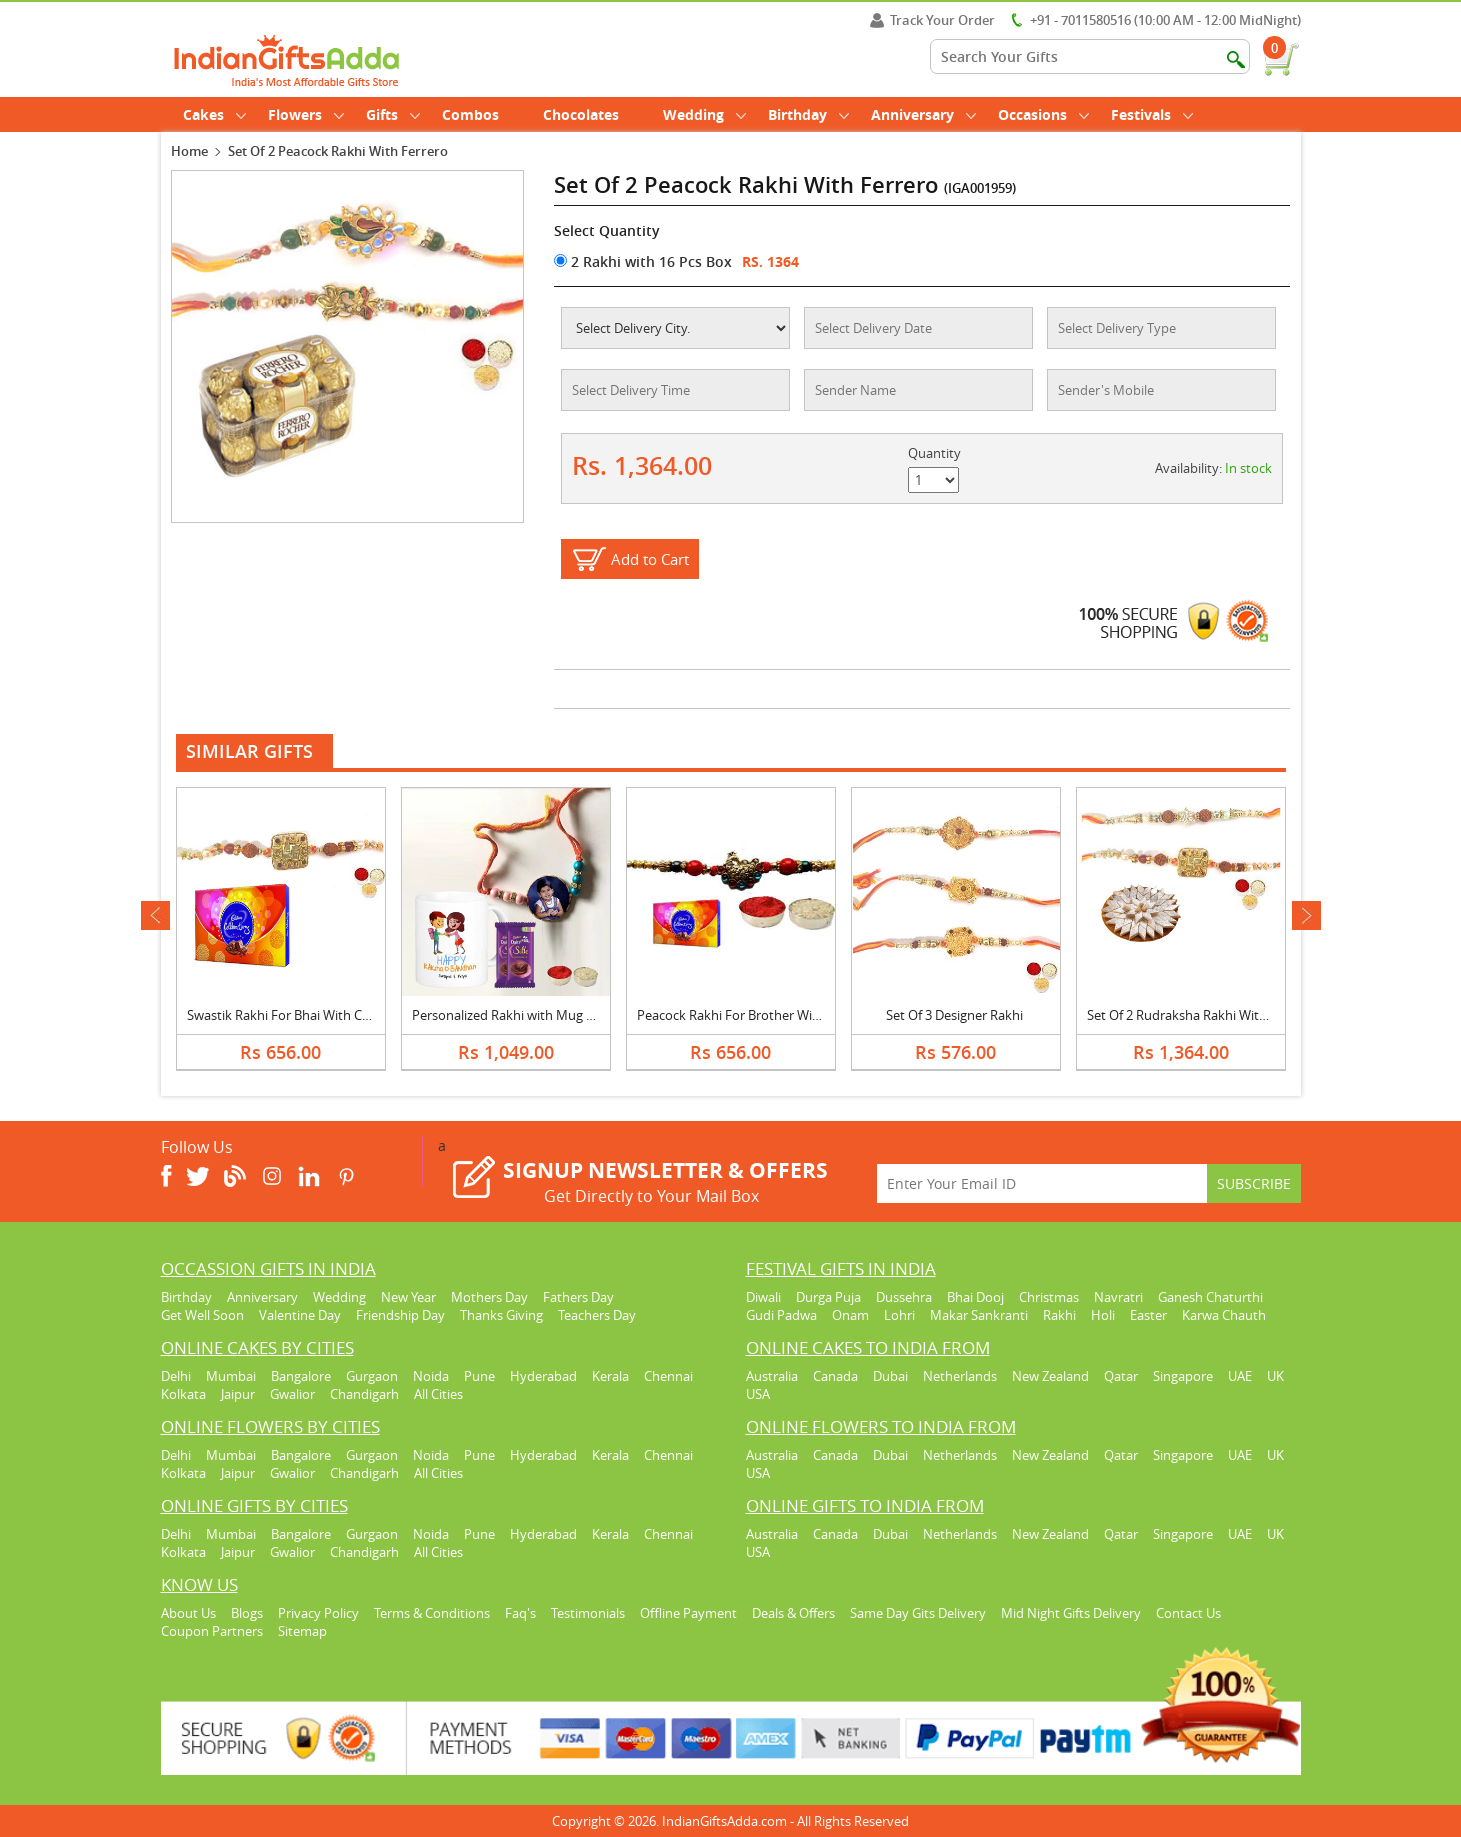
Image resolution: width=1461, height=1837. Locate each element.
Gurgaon (372, 1376)
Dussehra (904, 1297)
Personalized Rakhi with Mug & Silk (515, 1015)
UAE (1240, 1376)
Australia (772, 1376)
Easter (1148, 1315)
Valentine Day (300, 1315)
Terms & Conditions (432, 1613)
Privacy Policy (318, 1613)
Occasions (1043, 114)
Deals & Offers (793, 1613)
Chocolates (581, 114)
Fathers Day (578, 1297)
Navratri (1118, 1297)
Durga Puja (828, 1297)
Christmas (1049, 1297)
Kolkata (183, 1394)
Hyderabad (543, 1376)
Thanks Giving (501, 1315)
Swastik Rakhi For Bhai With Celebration (305, 1015)
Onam (850, 1315)
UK (1275, 1376)
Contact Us (1188, 1613)
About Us (188, 1613)
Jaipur (238, 1394)
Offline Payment (688, 1613)
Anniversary (923, 114)
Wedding (704, 114)
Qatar (1121, 1376)
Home (189, 151)
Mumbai (231, 1376)
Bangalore (301, 1376)
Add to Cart (650, 559)
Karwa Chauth (1224, 1315)
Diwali (763, 1297)
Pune (479, 1376)
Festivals (1152, 114)
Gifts (393, 114)
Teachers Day (597, 1315)
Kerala (610, 1376)
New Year (408, 1297)
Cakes (214, 114)
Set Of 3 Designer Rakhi (954, 1015)
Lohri (899, 1315)
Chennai (668, 1376)
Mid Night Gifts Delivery (1071, 1613)
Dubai (890, 1376)
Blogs (247, 1613)
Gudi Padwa (781, 1315)
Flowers (306, 114)
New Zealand (1050, 1376)
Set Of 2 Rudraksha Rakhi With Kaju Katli (1206, 1015)
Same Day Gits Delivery (918, 1613)
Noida (431, 1376)
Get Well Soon (202, 1315)
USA (758, 1394)
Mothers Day (489, 1297)
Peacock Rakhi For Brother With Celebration (767, 1015)
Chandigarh (364, 1394)
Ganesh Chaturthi (1210, 1297)
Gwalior (292, 1394)
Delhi (176, 1376)
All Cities (438, 1394)
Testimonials (588, 1613)
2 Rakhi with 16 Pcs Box (643, 261)
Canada (835, 1376)
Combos (470, 114)
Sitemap (302, 1631)
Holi (1103, 1315)
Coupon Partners (212, 1631)
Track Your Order (932, 20)
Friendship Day (400, 1315)
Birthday (808, 114)
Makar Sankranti (979, 1315)
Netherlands (960, 1376)
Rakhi (1059, 1315)
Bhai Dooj (975, 1297)
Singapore (1183, 1376)
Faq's (520, 1613)
